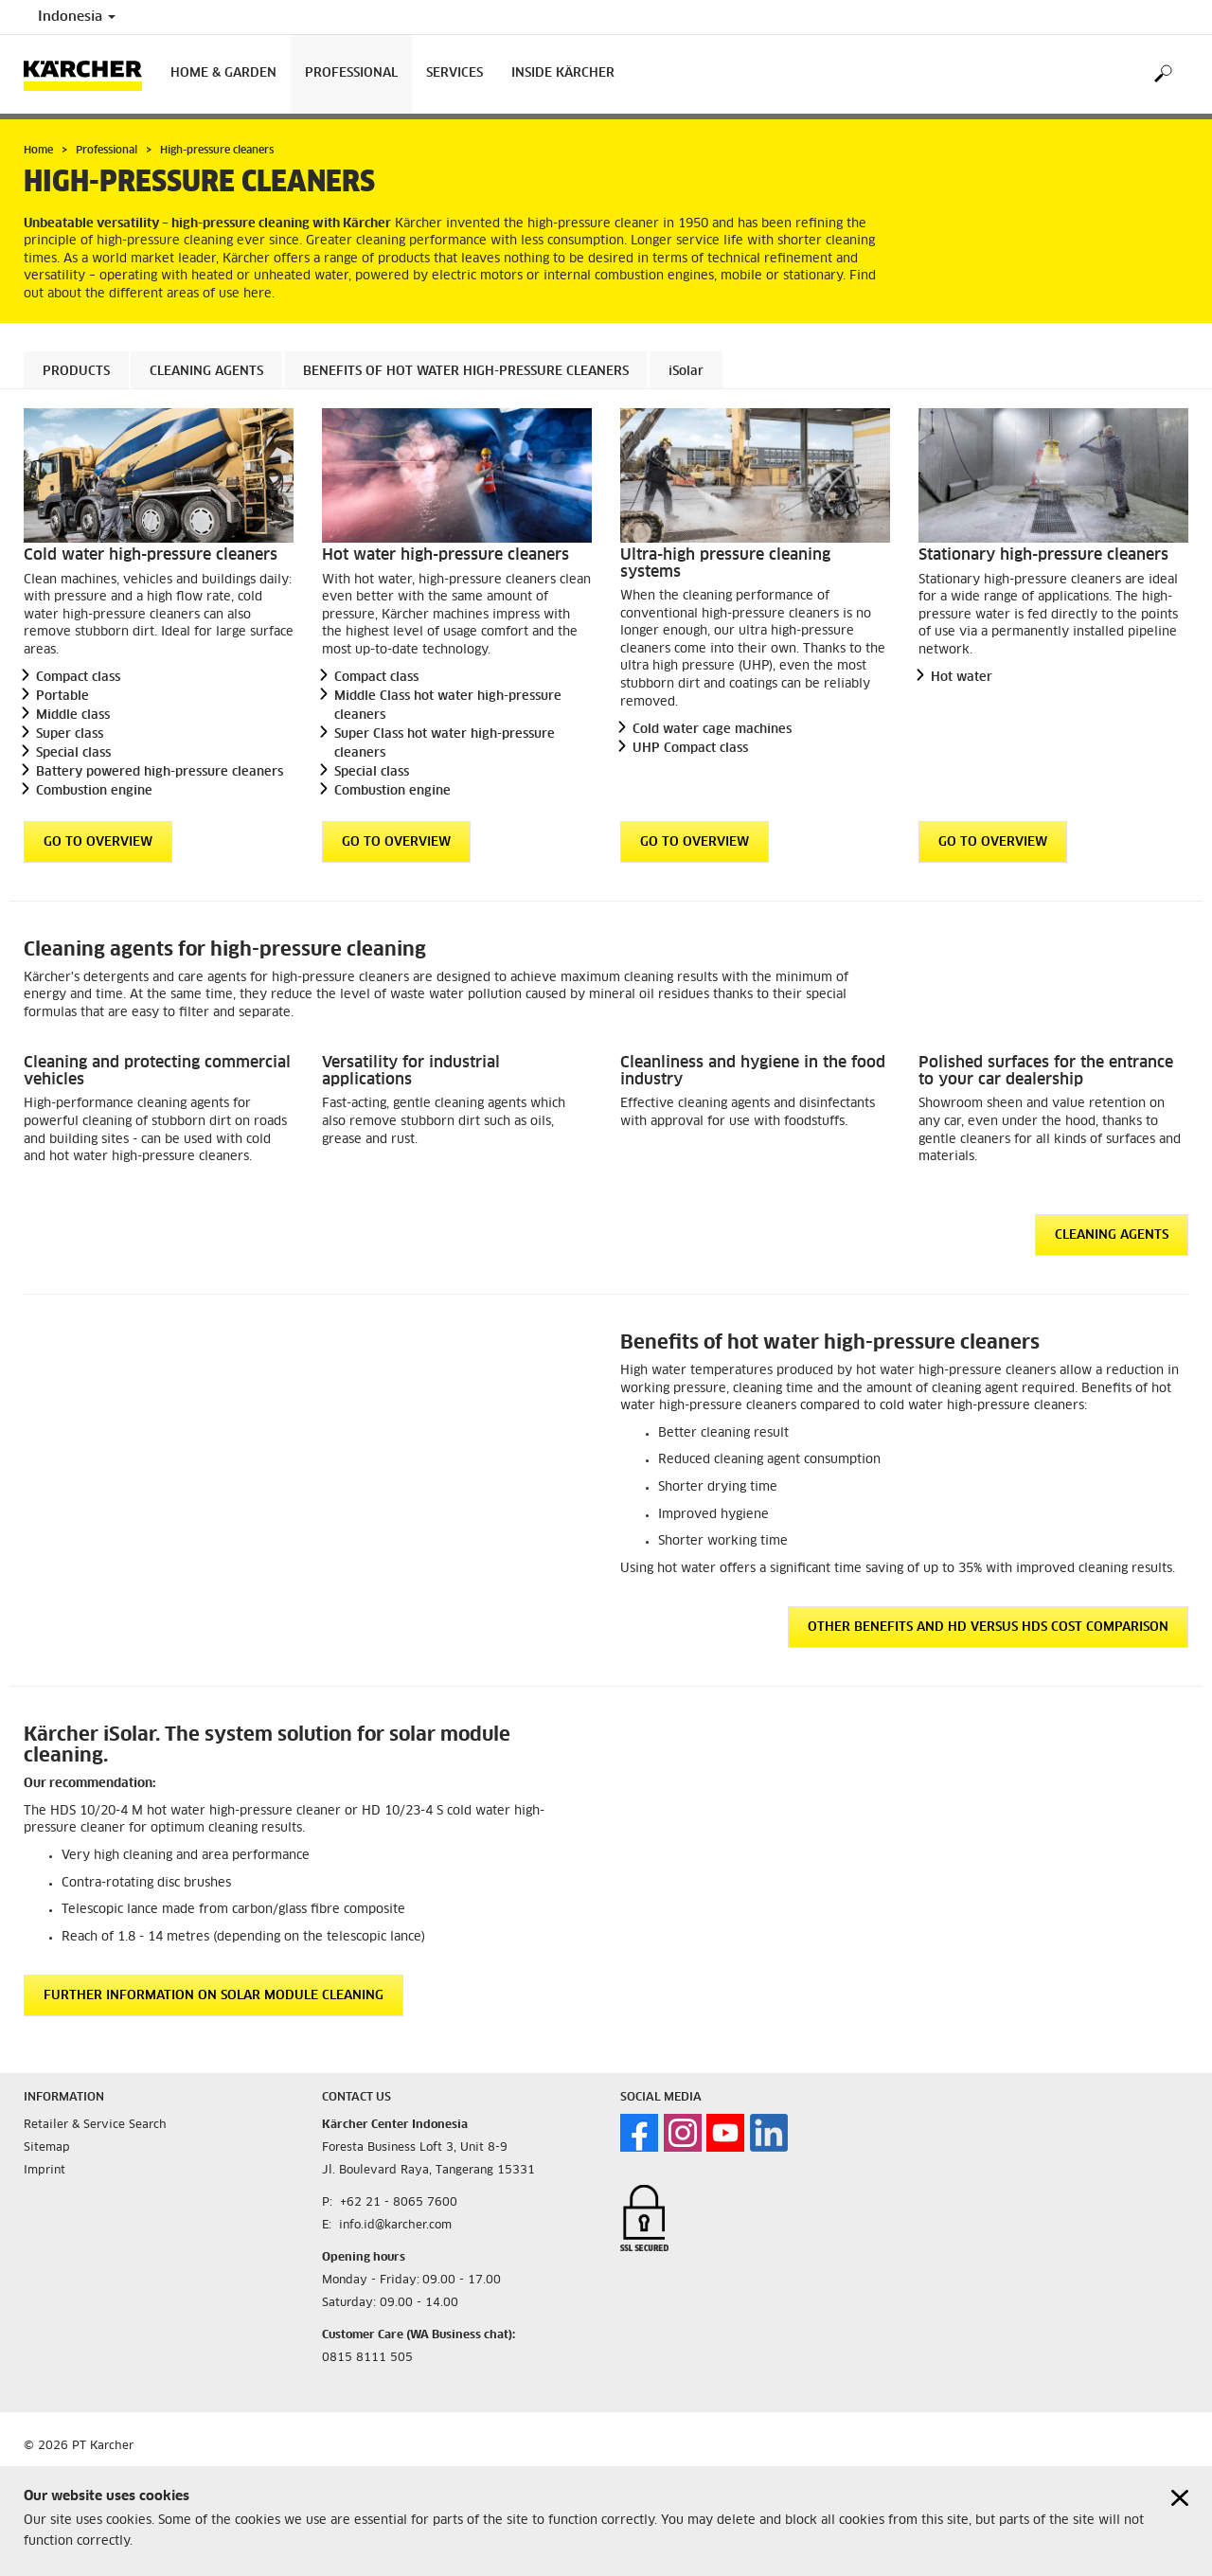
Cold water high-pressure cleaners (150, 555)
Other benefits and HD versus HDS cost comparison (988, 1627)
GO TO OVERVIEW (98, 842)
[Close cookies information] (1179, 2498)
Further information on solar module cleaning (213, 1996)
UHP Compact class (690, 748)
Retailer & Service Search (95, 2125)
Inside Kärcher (563, 73)
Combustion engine (94, 791)
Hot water (961, 677)
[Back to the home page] (90, 74)
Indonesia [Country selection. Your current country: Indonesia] (77, 17)
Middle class (73, 715)
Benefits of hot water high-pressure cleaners (466, 372)
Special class (73, 753)
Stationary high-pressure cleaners (1043, 555)
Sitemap (47, 2148)
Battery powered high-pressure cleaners (159, 772)
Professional (351, 73)
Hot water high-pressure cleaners (445, 555)
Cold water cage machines (712, 730)
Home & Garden (223, 73)
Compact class (78, 677)
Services (454, 73)
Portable (62, 696)
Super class (69, 734)
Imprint (44, 2170)
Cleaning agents (206, 372)
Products (76, 372)
